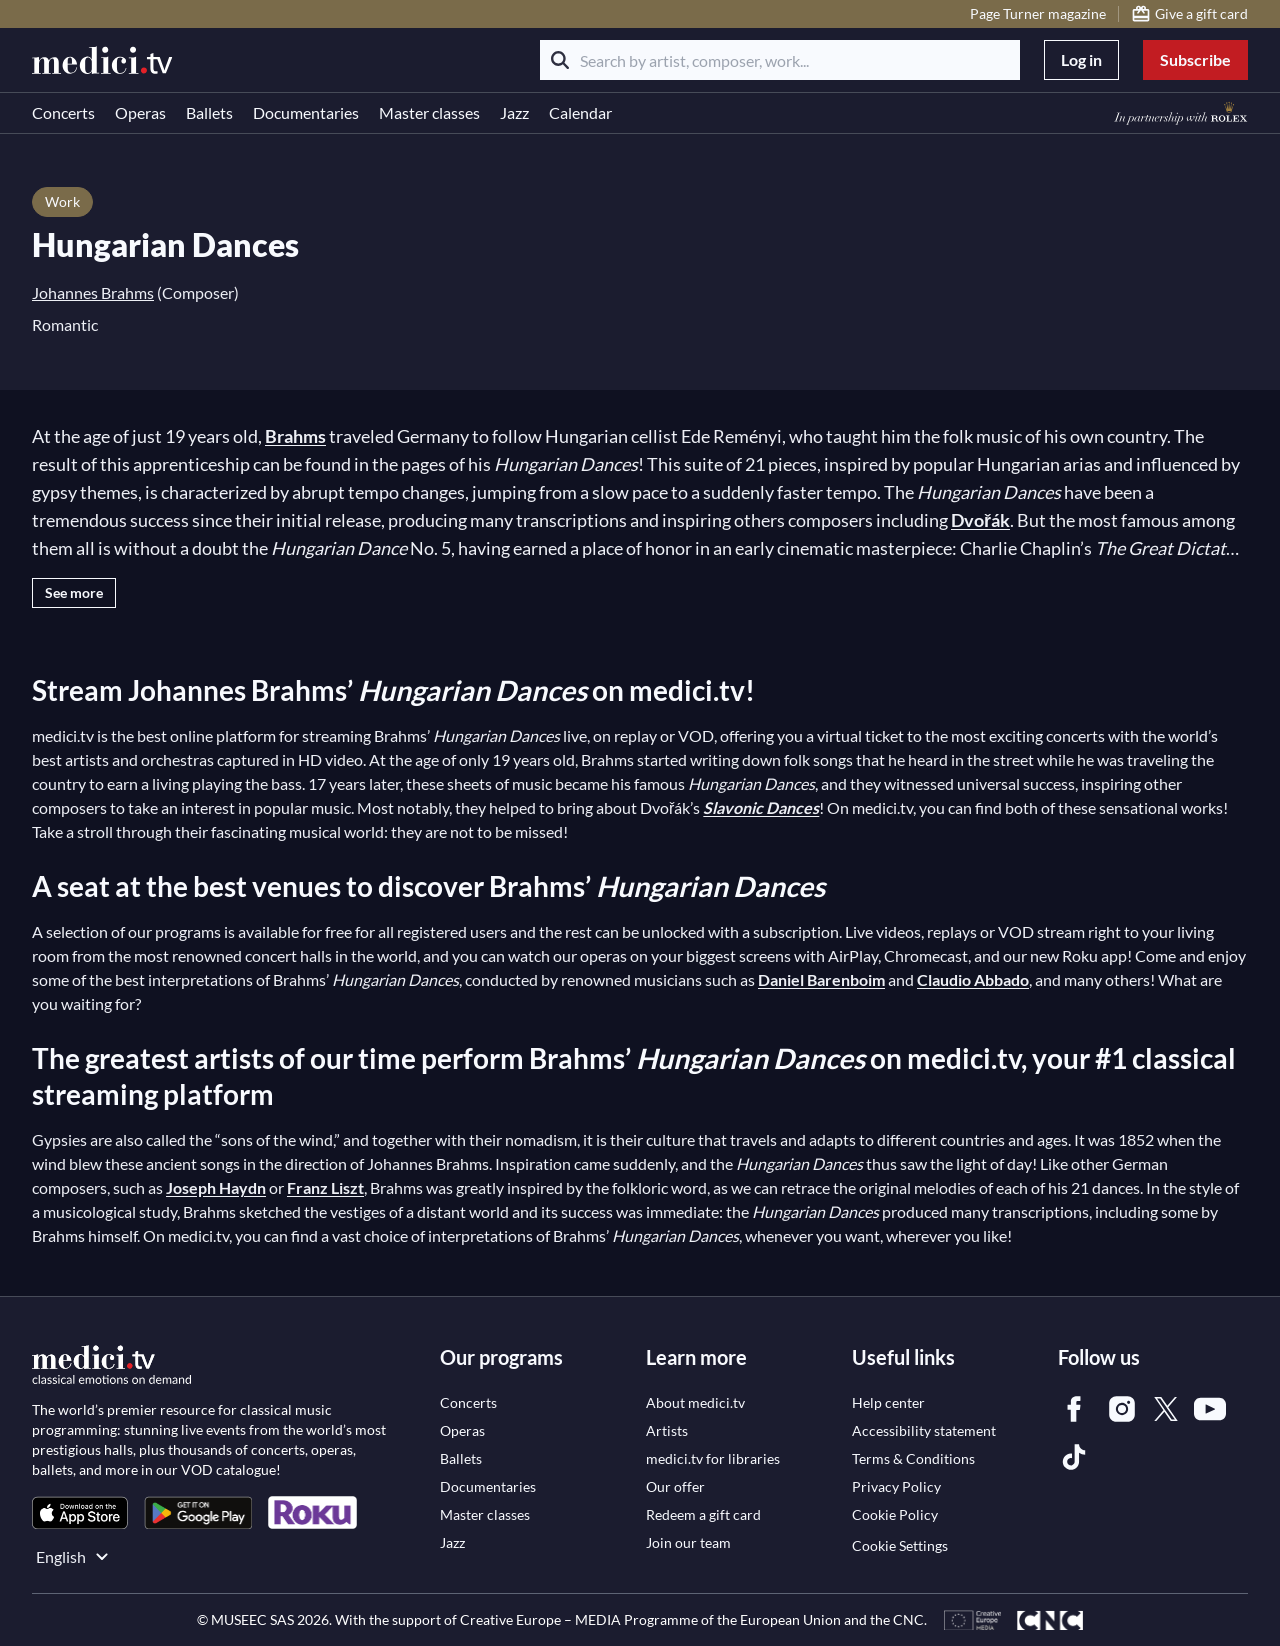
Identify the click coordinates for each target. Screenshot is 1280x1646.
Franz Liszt (325, 1187)
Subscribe (1195, 59)
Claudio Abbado (973, 979)
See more (74, 592)
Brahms (295, 436)
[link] (80, 1512)
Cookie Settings (900, 1545)
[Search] (560, 60)
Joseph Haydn (216, 1187)
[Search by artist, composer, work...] (780, 60)
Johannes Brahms (93, 292)
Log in (1081, 59)
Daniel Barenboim (821, 979)
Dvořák (980, 520)
